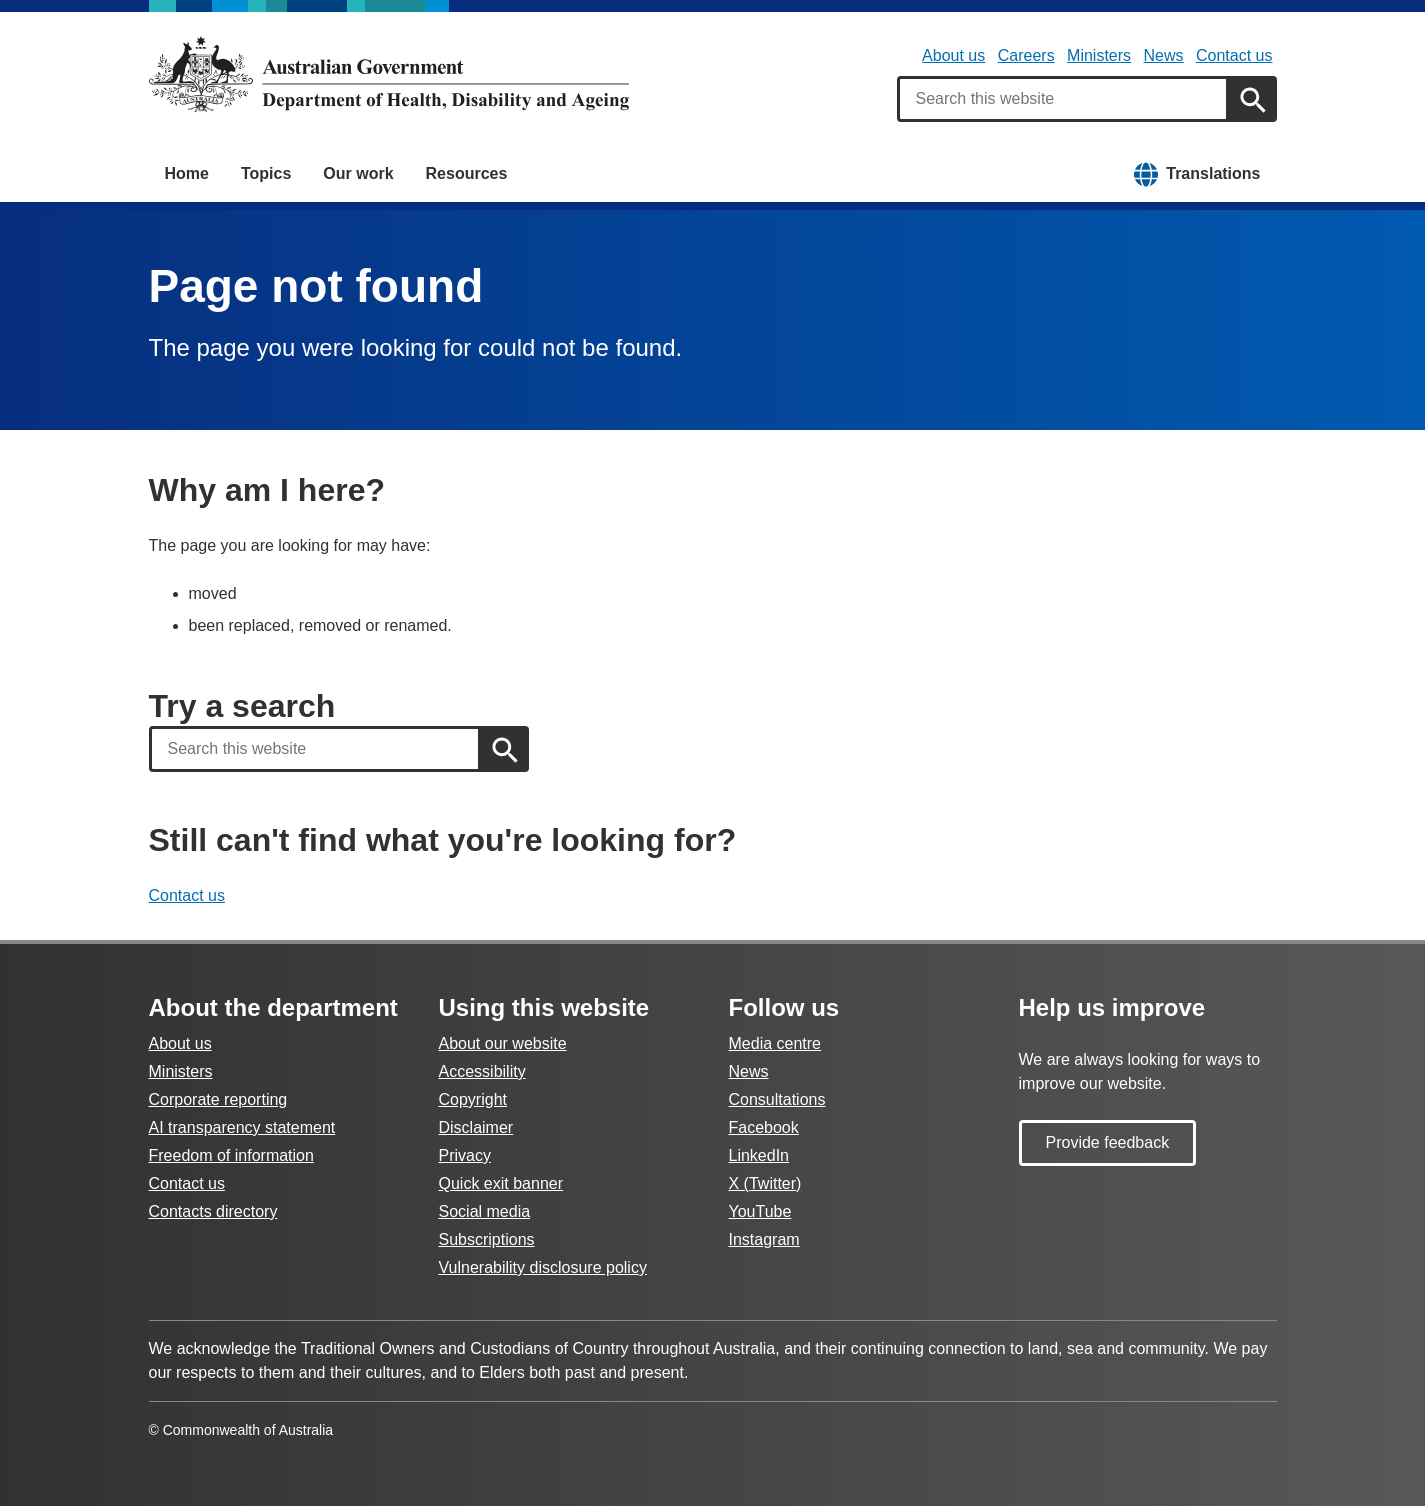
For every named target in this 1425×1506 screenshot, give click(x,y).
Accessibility (482, 1071)
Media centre (775, 1043)
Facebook (764, 1127)
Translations (1213, 173)
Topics (266, 173)
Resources (467, 173)
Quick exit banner (501, 1183)
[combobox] (1063, 99)
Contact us (1234, 55)
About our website (503, 1043)
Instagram (764, 1239)
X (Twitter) (765, 1183)
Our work (358, 173)
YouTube (760, 1211)
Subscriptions (487, 1239)
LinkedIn (759, 1155)
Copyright (473, 1099)
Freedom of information (231, 1155)
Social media (485, 1211)
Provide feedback (1108, 1142)
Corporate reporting (218, 1099)
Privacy (465, 1155)
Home (187, 173)
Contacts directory (213, 1211)
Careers (1026, 55)
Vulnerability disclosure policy (543, 1267)
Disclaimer (476, 1127)
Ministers (1099, 55)
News (1164, 55)
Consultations (777, 1099)
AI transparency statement (242, 1127)
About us (953, 55)
